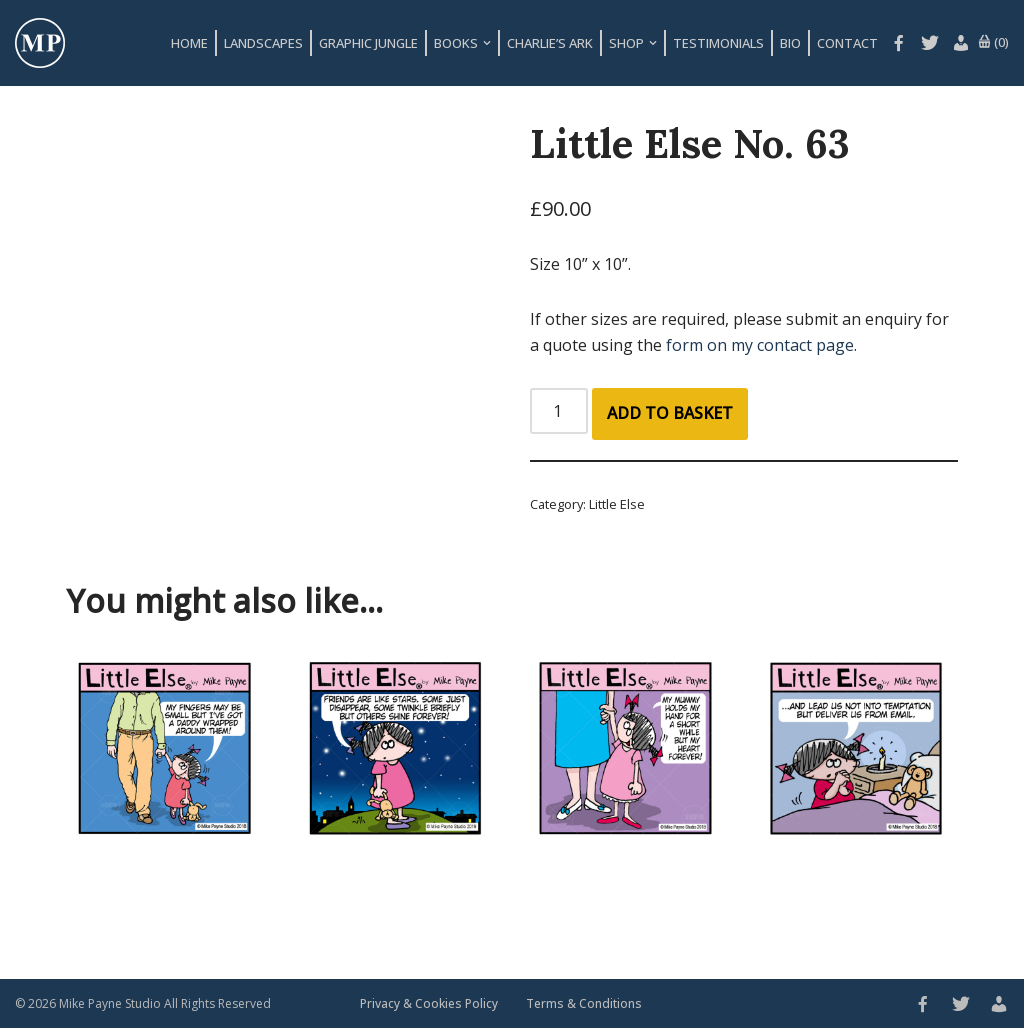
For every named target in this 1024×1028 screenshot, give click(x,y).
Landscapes (263, 43)
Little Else (617, 504)
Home (189, 43)
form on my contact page (760, 345)
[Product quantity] (559, 411)
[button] (487, 43)
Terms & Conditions (584, 1003)
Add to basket (670, 413)
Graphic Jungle (368, 43)
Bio (790, 43)
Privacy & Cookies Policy (429, 1003)
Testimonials (718, 43)
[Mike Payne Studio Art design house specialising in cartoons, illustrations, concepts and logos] (40, 43)
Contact (847, 43)
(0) (993, 43)
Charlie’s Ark (550, 43)
